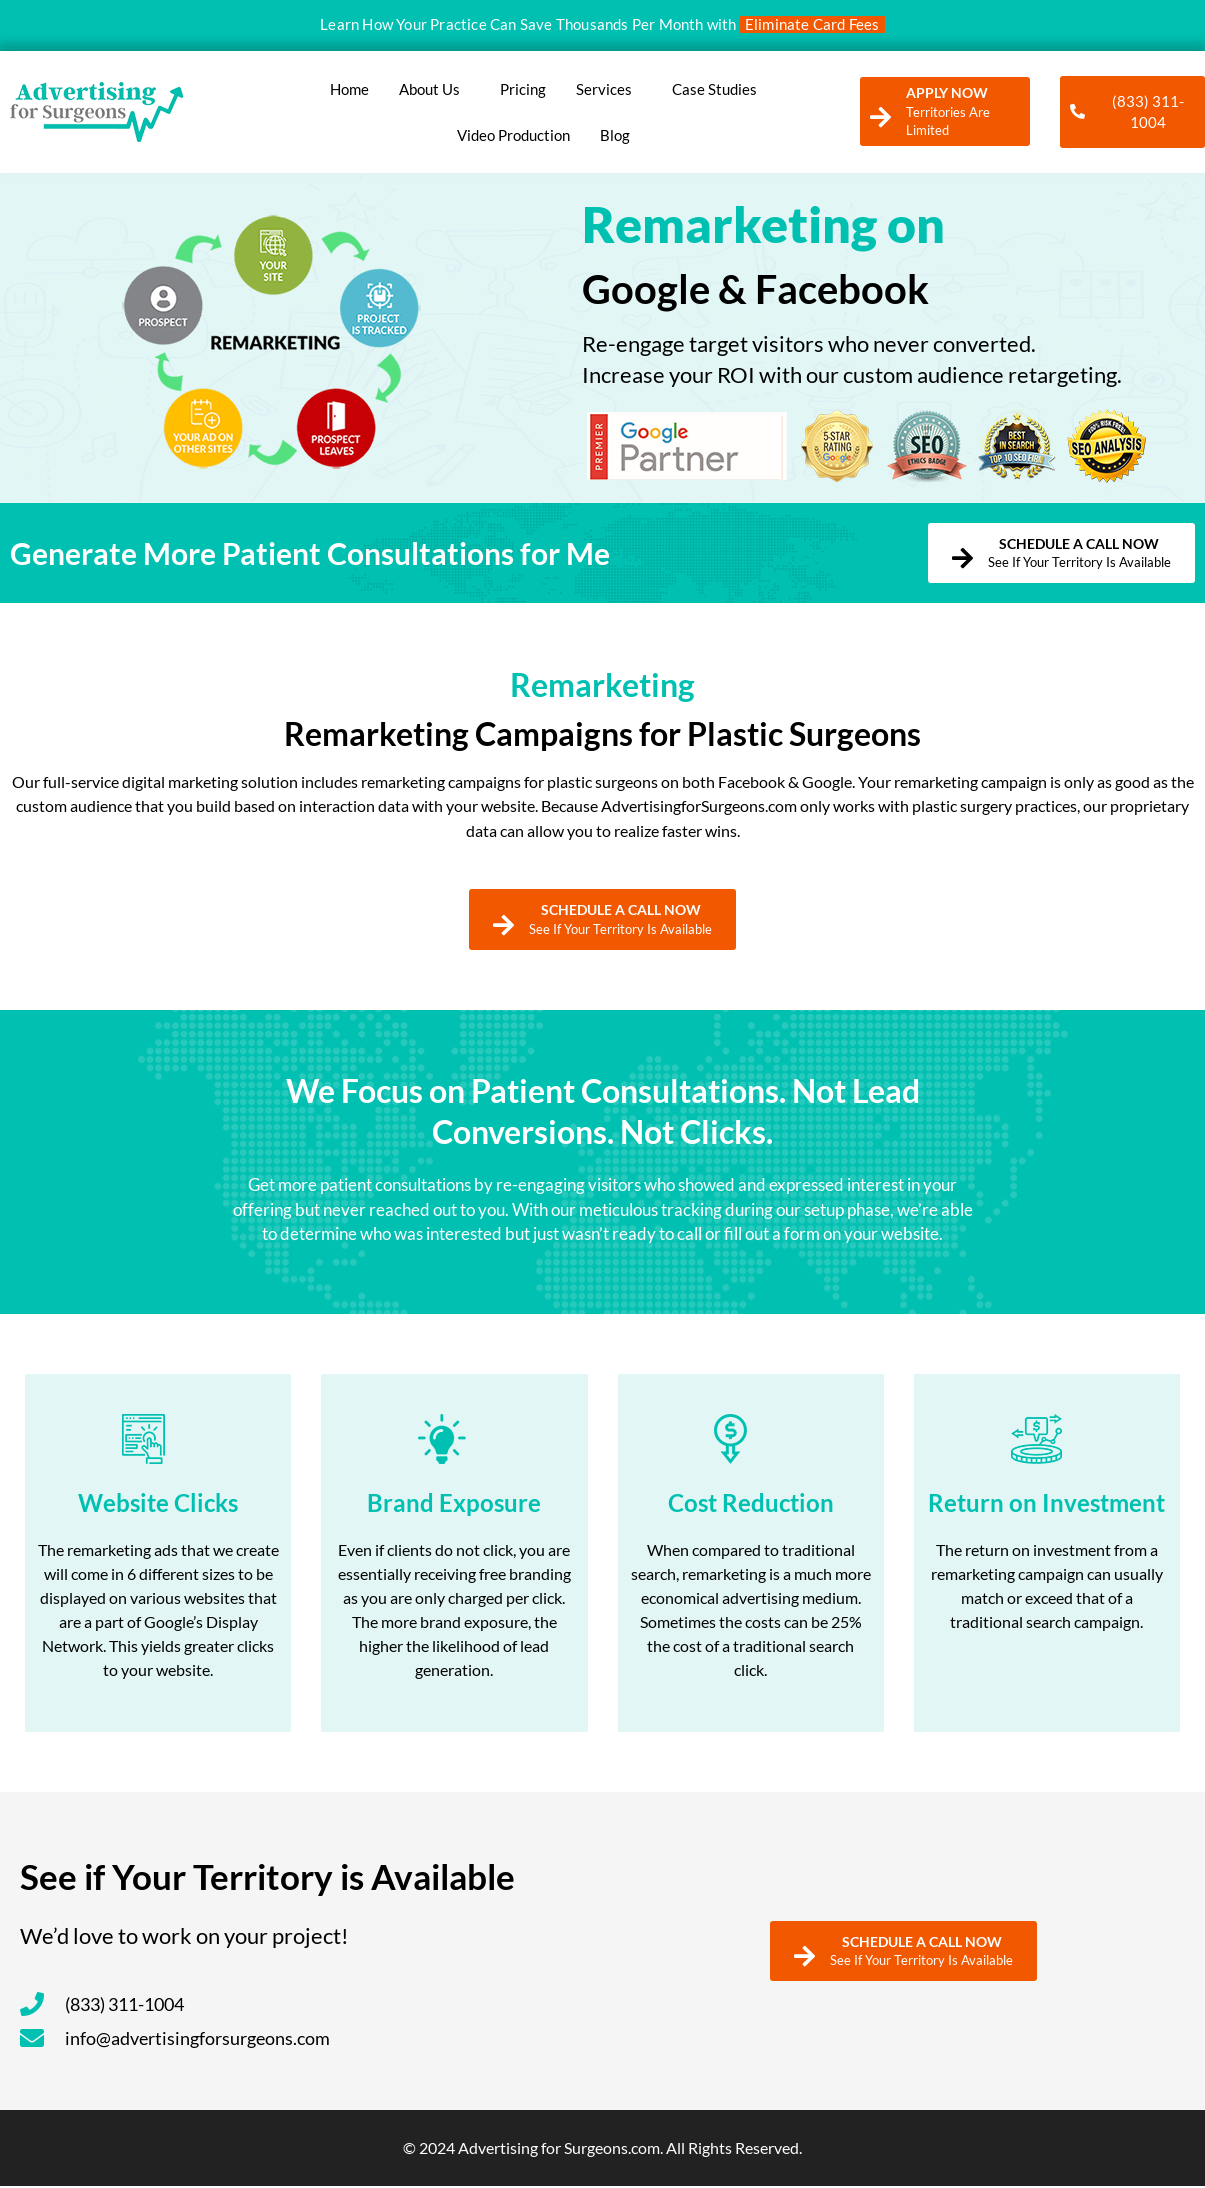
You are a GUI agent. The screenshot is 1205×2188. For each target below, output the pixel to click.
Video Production (513, 135)
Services (609, 89)
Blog (615, 135)
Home (349, 89)
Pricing (523, 89)
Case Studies (714, 89)
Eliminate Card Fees (812, 24)
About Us (434, 89)
